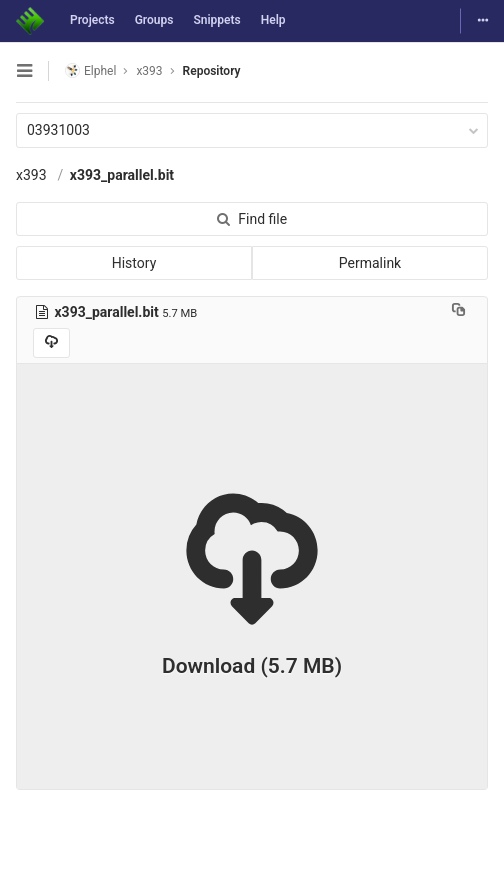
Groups (154, 20)
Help (273, 20)
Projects (92, 20)
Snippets (216, 20)
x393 (31, 175)
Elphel (90, 70)
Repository (212, 71)
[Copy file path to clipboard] (458, 312)
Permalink (370, 263)
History (134, 263)
